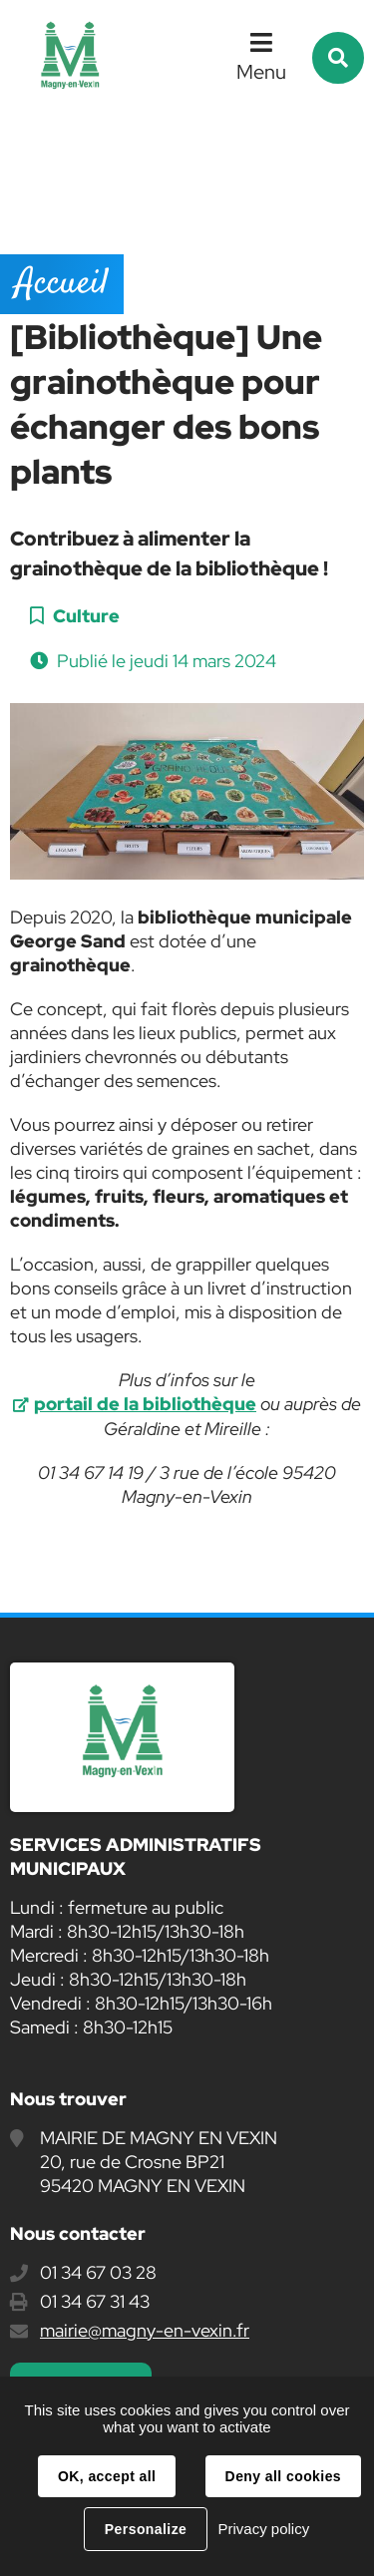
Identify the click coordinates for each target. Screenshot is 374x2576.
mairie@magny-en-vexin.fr (144, 2330)
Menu (261, 72)
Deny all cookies (283, 2476)
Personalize (146, 2529)
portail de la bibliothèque (145, 1403)
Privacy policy (263, 2528)
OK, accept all (107, 2476)
